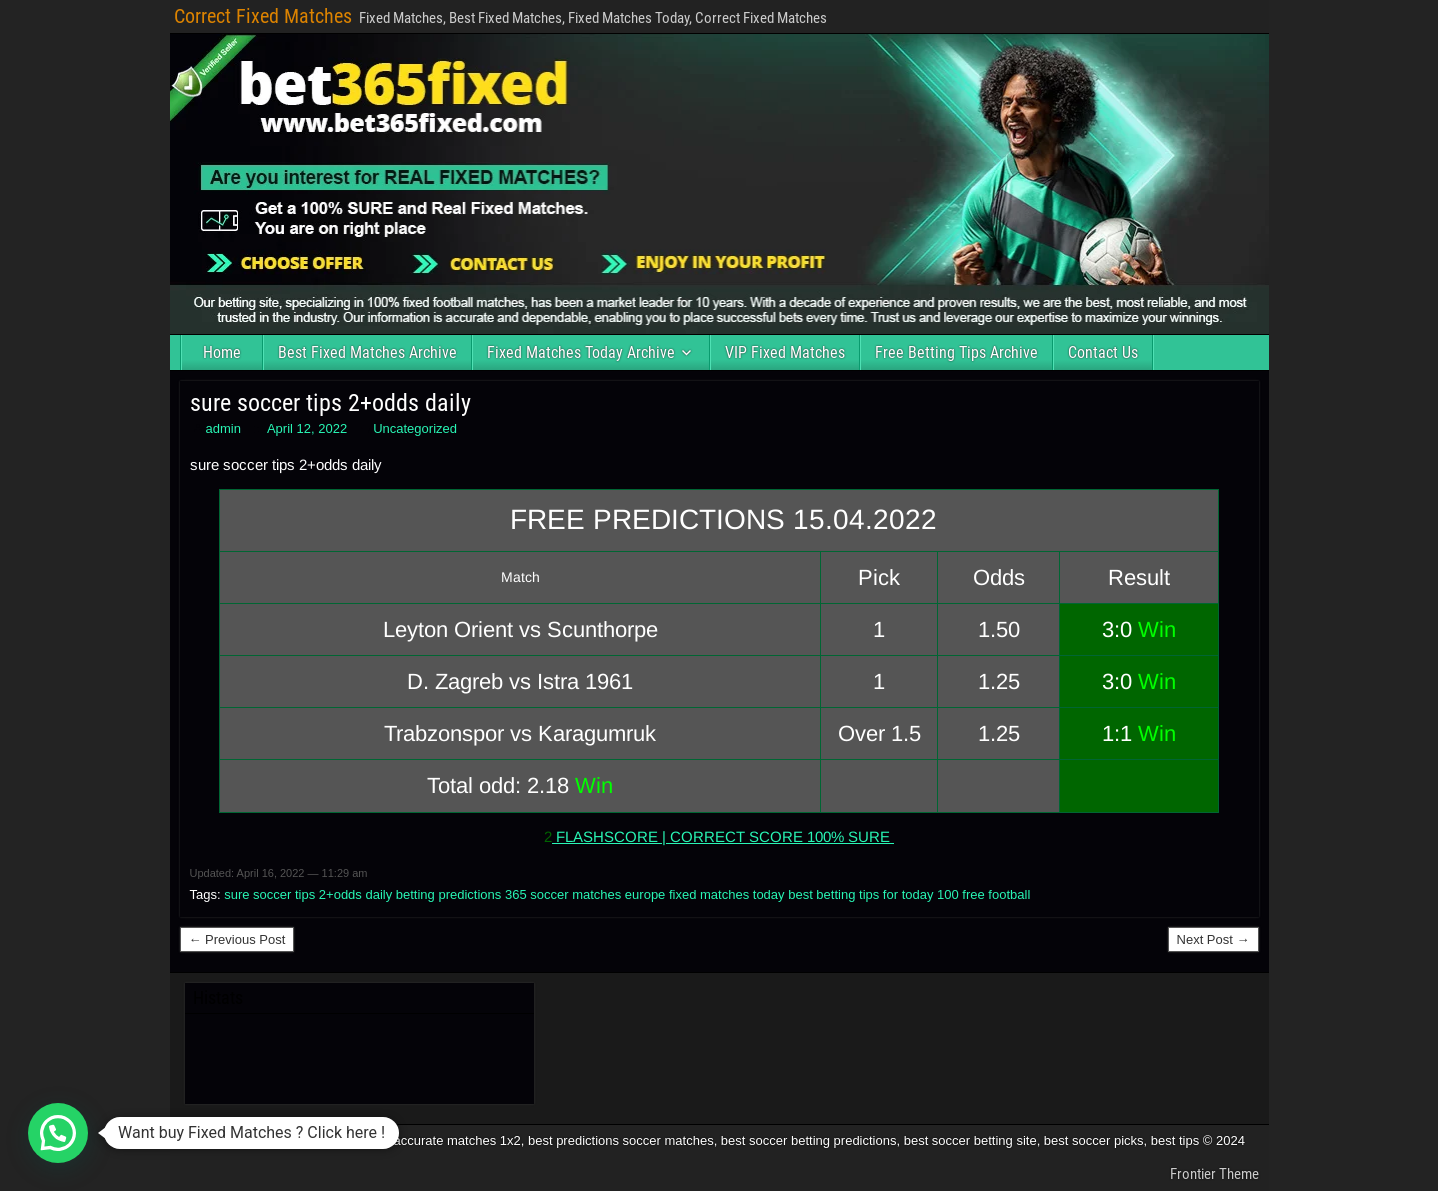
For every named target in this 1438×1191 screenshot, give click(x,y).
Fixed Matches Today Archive (581, 352)
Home (222, 352)
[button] (58, 1133)
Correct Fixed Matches (263, 16)
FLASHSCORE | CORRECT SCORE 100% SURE (723, 836)
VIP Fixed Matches (785, 352)
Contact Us (1103, 352)
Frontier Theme (1214, 1174)
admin (223, 428)
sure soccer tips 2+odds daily (330, 403)
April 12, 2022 (307, 428)
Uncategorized (415, 428)
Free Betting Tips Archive (956, 352)
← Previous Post (237, 939)
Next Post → (1213, 939)
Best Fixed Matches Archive (367, 352)
